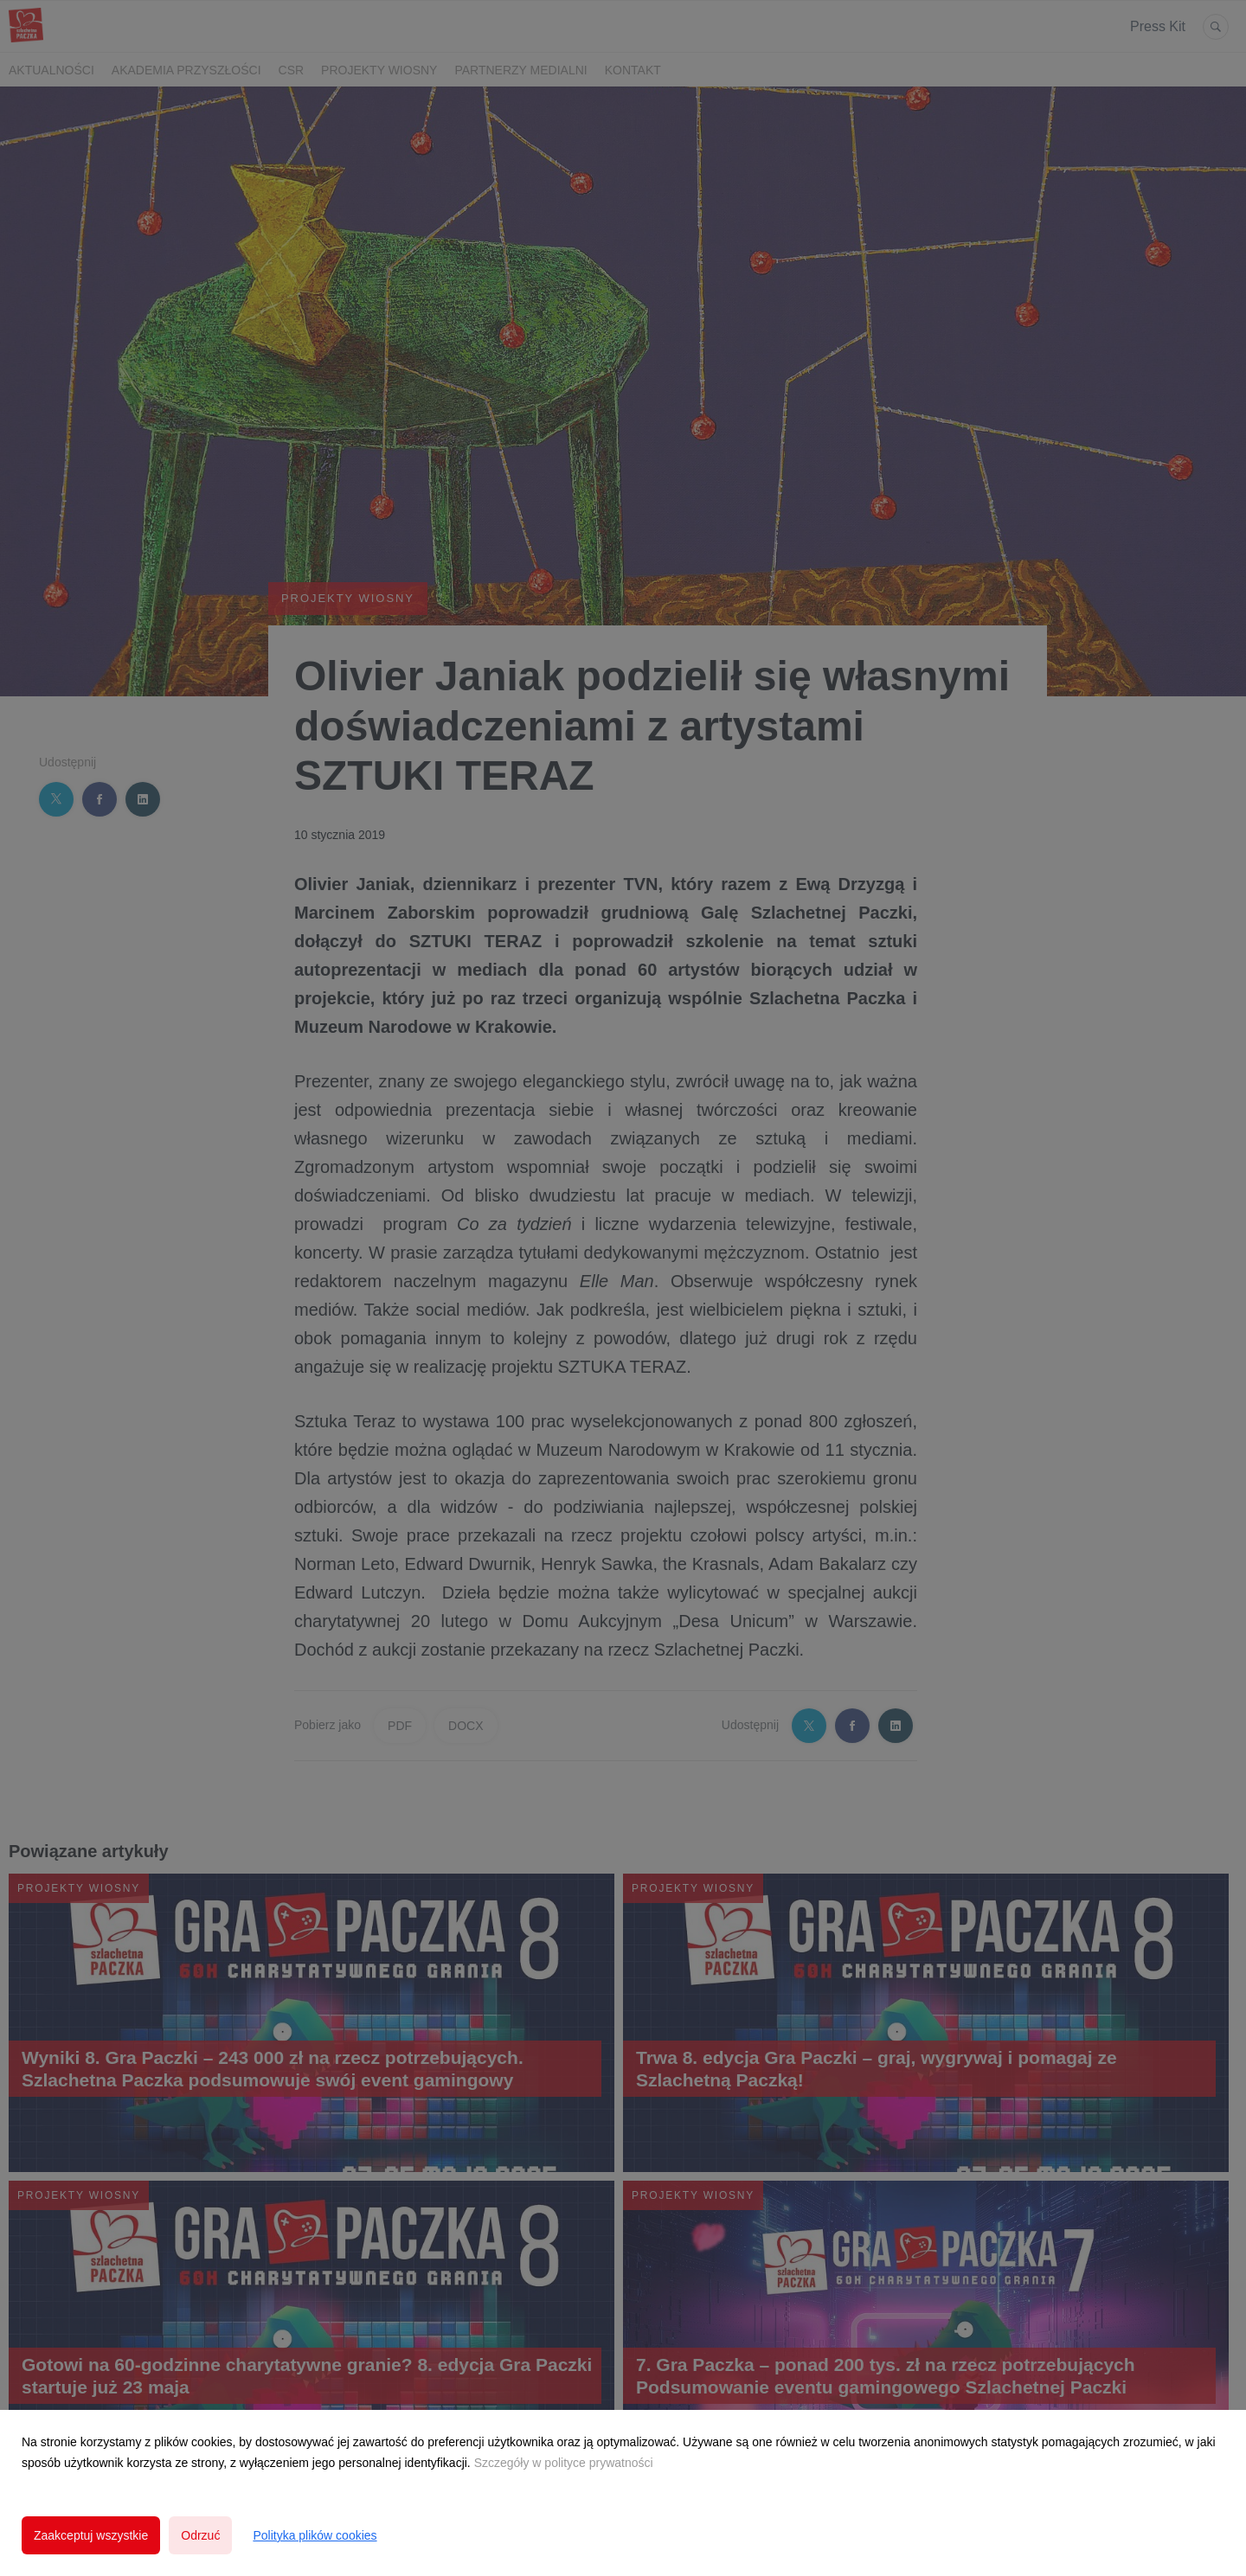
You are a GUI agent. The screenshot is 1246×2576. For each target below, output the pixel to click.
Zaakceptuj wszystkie (91, 2535)
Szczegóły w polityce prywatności (563, 2463)
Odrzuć (200, 2535)
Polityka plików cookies (314, 2535)
